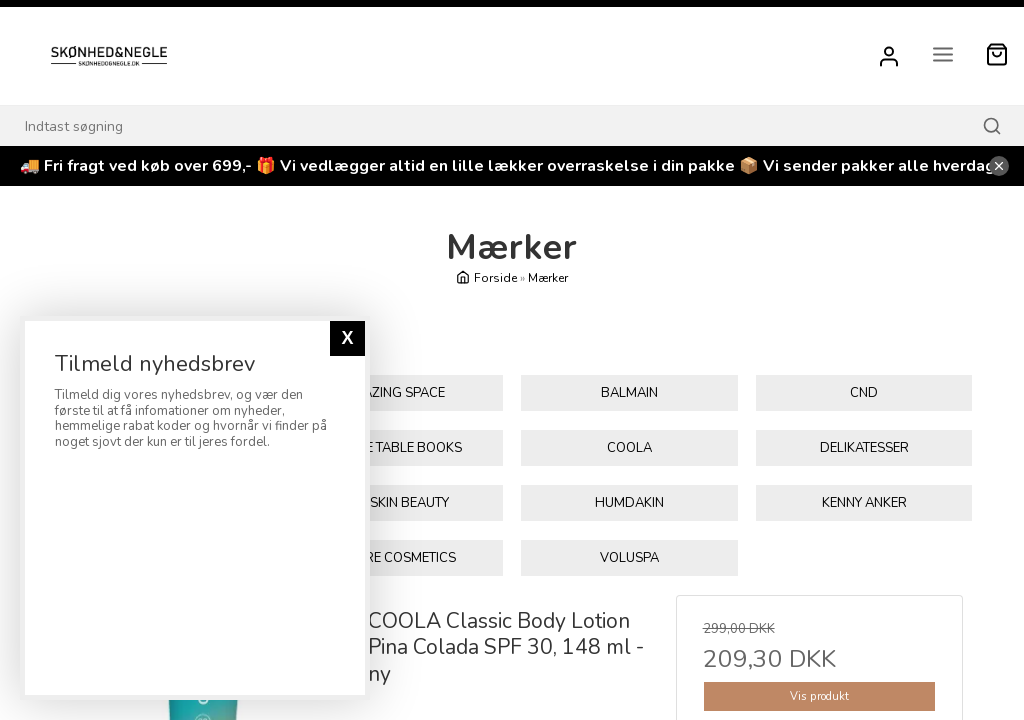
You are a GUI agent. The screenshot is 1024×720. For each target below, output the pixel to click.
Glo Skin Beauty (394, 503)
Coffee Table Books (394, 448)
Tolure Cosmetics (394, 558)
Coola (629, 448)
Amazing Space (394, 393)
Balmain (629, 393)
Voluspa (629, 558)
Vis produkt (819, 696)
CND (864, 393)
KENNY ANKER (864, 503)
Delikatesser (864, 448)
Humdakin (629, 503)
